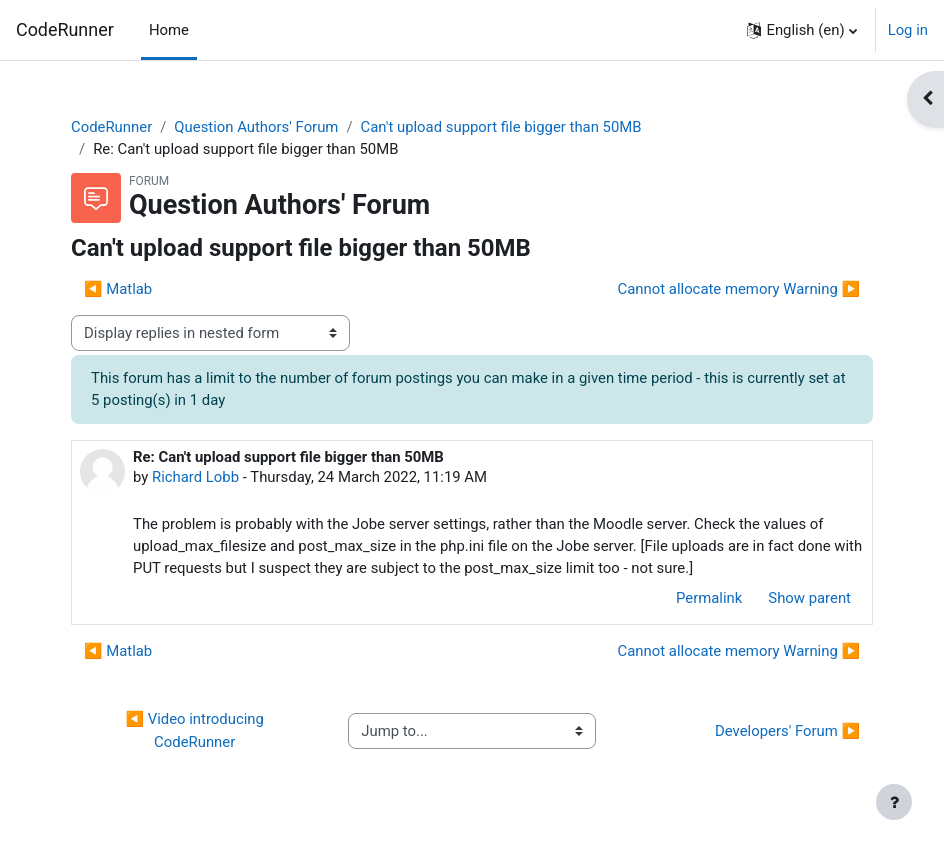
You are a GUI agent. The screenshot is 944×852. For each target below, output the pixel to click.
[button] (801, 30)
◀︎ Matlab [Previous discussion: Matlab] (118, 289)
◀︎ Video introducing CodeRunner (196, 730)
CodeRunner (65, 29)
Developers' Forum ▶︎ (787, 731)
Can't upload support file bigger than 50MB (501, 127)
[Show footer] (894, 802)
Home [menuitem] (169, 30)
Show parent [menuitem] (809, 598)
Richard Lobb (195, 477)
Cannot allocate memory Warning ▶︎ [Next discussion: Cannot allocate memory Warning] (739, 289)
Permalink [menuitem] (709, 598)
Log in (908, 30)
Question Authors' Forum (256, 127)
